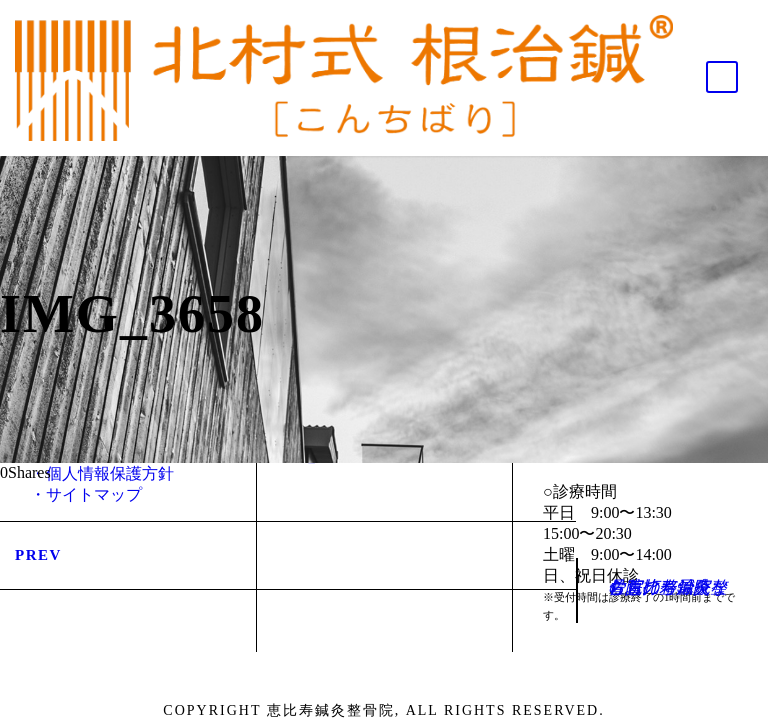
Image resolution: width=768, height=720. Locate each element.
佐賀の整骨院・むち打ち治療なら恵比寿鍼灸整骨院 (667, 587)
